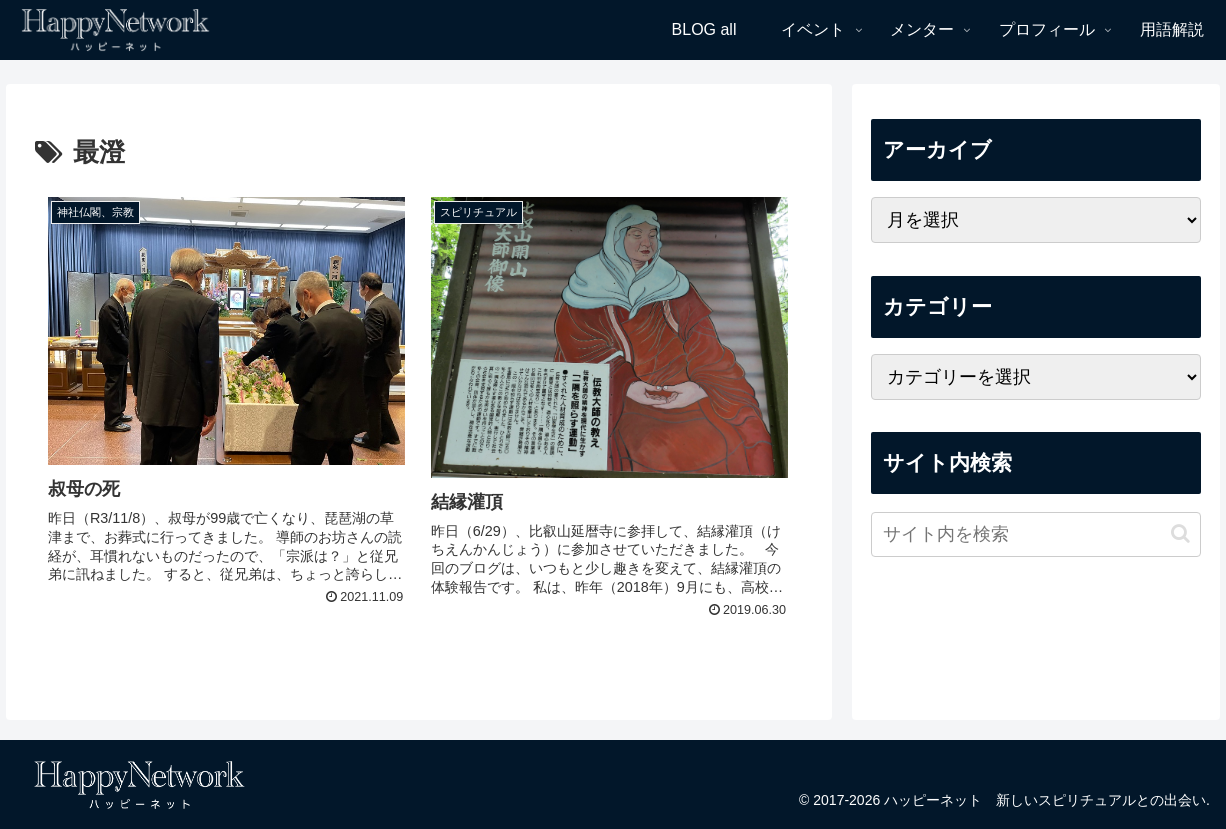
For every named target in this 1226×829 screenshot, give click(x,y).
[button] (1180, 533)
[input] (1035, 534)
